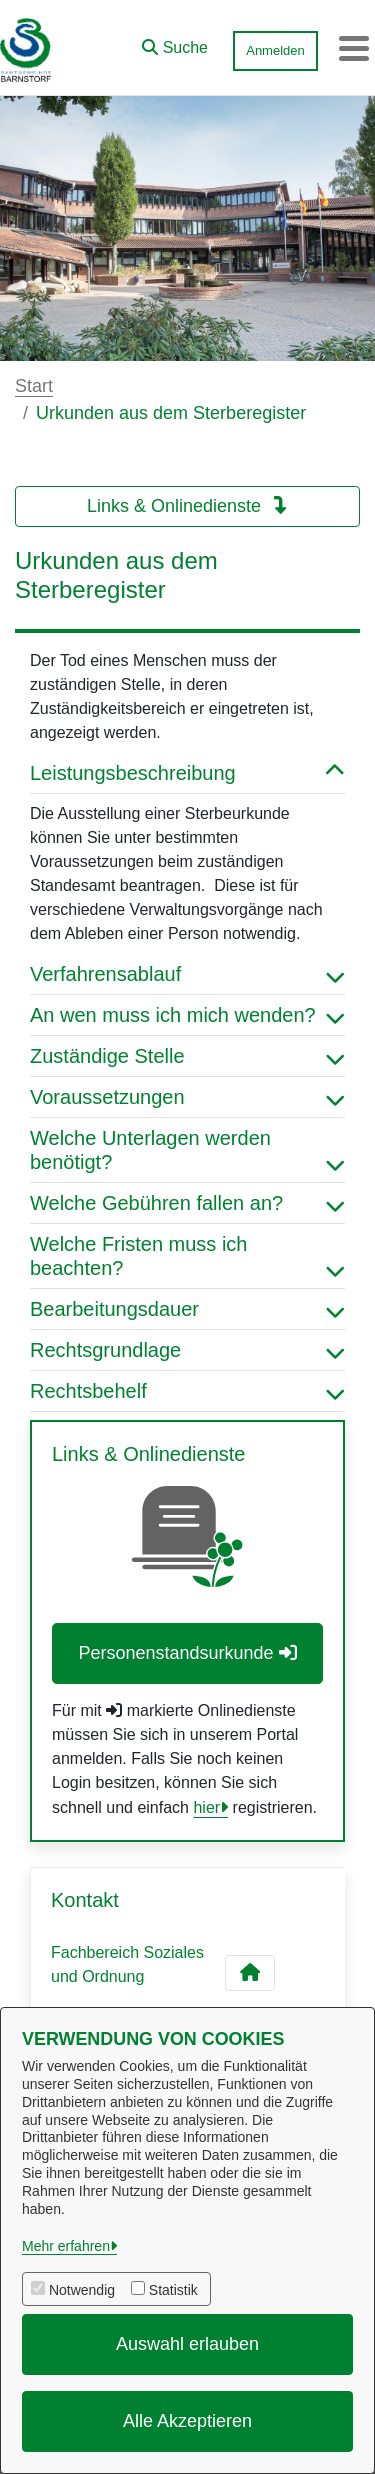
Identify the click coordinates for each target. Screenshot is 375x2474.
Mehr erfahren (66, 2246)
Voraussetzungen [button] (187, 1097)
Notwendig (82, 2290)
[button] (175, 43)
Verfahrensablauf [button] (187, 974)
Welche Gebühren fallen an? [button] (187, 1203)
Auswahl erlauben (187, 2344)
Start (34, 386)
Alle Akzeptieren (187, 2421)
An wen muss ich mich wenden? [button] (187, 1015)
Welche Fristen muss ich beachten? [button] (187, 1256)
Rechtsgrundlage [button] (187, 1350)
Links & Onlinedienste (187, 506)
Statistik (173, 2290)
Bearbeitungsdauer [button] (187, 1309)
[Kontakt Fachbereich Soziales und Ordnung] (250, 1973)
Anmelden (275, 50)
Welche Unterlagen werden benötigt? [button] (187, 1150)
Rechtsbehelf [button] (187, 1391)
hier (206, 1807)
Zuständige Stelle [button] (187, 1056)
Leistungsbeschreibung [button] (187, 773)
